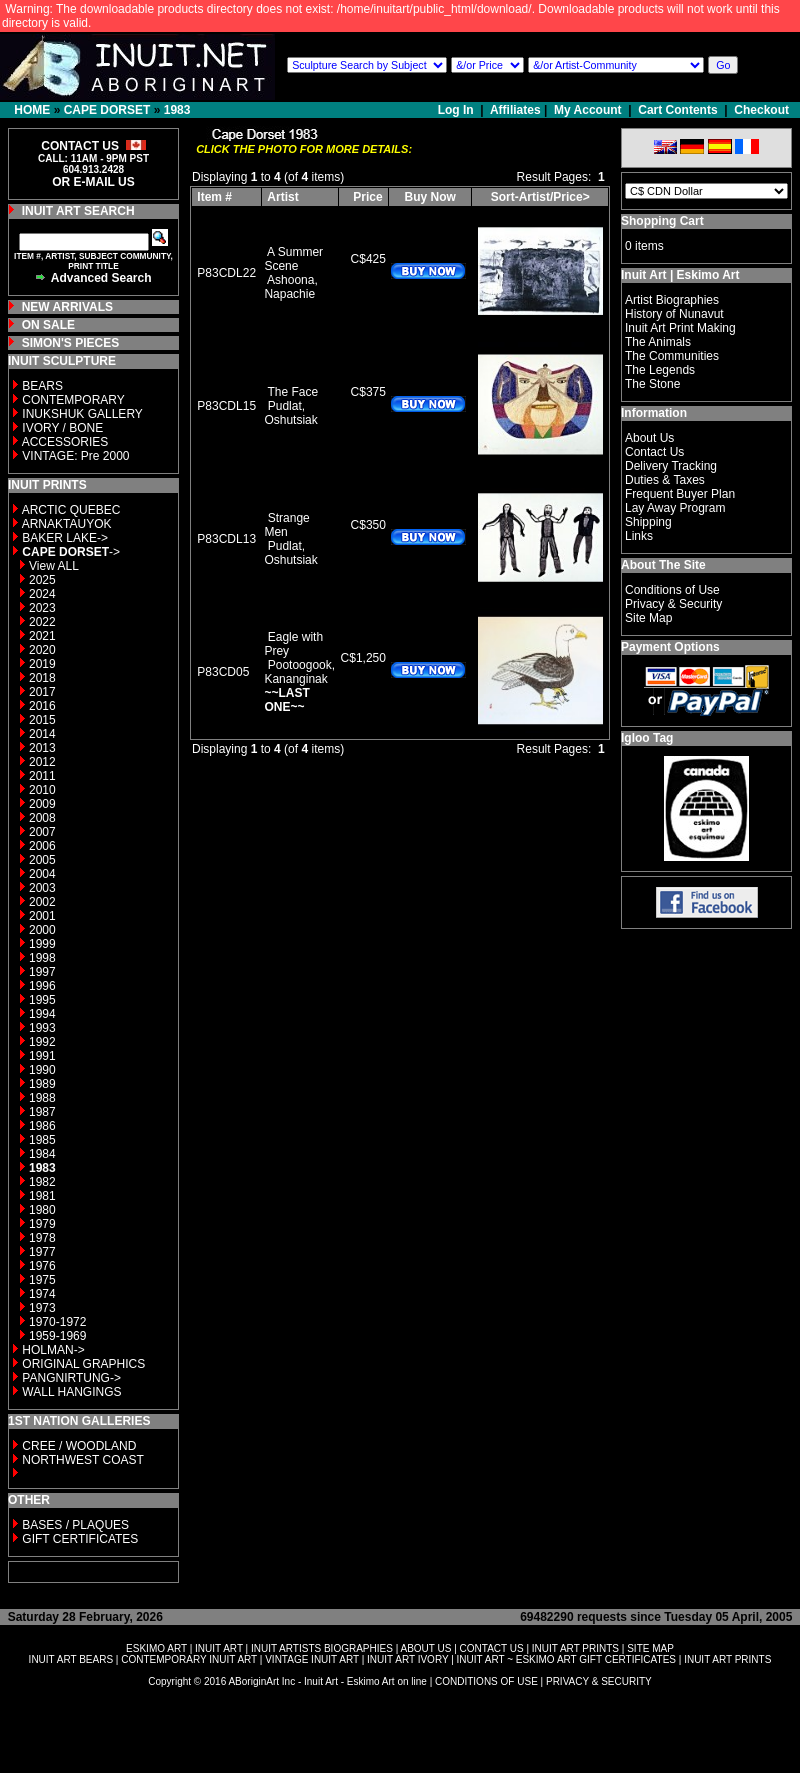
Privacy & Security (673, 604)
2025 (42, 580)
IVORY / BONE (62, 428)
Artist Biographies (672, 300)
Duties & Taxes (665, 480)
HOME (32, 110)
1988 (42, 1098)
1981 (42, 1196)
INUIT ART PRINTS (575, 1648)
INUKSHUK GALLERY (82, 414)
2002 (42, 902)
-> (71, 552)
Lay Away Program (675, 508)
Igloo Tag (647, 738)
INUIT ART (219, 1648)
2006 (42, 846)
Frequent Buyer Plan (680, 494)
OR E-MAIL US (93, 182)
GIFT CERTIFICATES (80, 1539)
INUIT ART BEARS (71, 1659)
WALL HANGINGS (71, 1392)
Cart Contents (677, 110)
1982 (42, 1182)
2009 (42, 804)
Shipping (648, 522)
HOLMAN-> (53, 1350)
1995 (42, 1000)
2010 (42, 790)
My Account (588, 110)
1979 (42, 1224)
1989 (42, 1084)
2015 (42, 720)
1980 (42, 1210)
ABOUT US (425, 1648)
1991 (42, 1056)
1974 (42, 1294)
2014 (42, 734)
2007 (42, 832)
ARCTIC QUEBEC (71, 510)
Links (639, 536)
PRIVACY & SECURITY (599, 1681)
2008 (42, 818)
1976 (42, 1266)
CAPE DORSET (107, 110)
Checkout (761, 110)
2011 (42, 776)
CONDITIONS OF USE (486, 1681)
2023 (42, 608)
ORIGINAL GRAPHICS (83, 1364)
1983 (177, 110)
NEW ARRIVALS (67, 307)
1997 (42, 972)
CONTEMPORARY (73, 400)
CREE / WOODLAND (77, 1446)
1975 (42, 1280)
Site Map (648, 618)
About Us (649, 438)
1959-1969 (57, 1336)
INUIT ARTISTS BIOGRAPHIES (322, 1648)
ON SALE (48, 325)
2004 (42, 874)
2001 (42, 916)
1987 (42, 1112)
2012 (42, 762)
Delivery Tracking (671, 466)
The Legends (660, 370)
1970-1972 (57, 1322)
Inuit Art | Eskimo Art (680, 275)
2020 (42, 650)
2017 (42, 692)
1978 (42, 1238)
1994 (42, 1014)
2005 (42, 860)
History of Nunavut (674, 314)
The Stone (652, 384)
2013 (42, 748)
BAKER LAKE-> (65, 538)
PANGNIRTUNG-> (71, 1378)
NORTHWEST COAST (81, 1460)
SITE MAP (650, 1648)
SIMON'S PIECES (71, 343)
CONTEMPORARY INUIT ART (189, 1659)
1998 (42, 958)
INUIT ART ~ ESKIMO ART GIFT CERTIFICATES (566, 1659)
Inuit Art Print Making (680, 328)
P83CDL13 (226, 539)
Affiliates (515, 110)
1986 (42, 1126)
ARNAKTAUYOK (67, 524)
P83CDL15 (226, 406)
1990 (42, 1070)
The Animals (658, 342)
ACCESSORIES (65, 442)
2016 (42, 706)
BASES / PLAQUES (75, 1525)
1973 (42, 1308)
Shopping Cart (662, 221)
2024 (42, 594)
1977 (42, 1252)
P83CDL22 (226, 273)
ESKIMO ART (156, 1648)
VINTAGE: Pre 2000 (75, 456)
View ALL (54, 566)
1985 (42, 1140)
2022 (42, 622)
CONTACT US (492, 1648)
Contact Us (654, 452)
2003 (42, 888)
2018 (42, 678)
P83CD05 (223, 672)
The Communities (672, 356)
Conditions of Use (672, 590)
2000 (42, 930)
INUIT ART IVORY (407, 1659)
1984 (42, 1154)
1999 (42, 944)
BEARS (42, 386)
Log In (457, 110)
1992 (42, 1042)
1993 (42, 1028)
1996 (42, 986)
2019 (42, 664)
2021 (42, 636)
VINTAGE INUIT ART (312, 1659)
